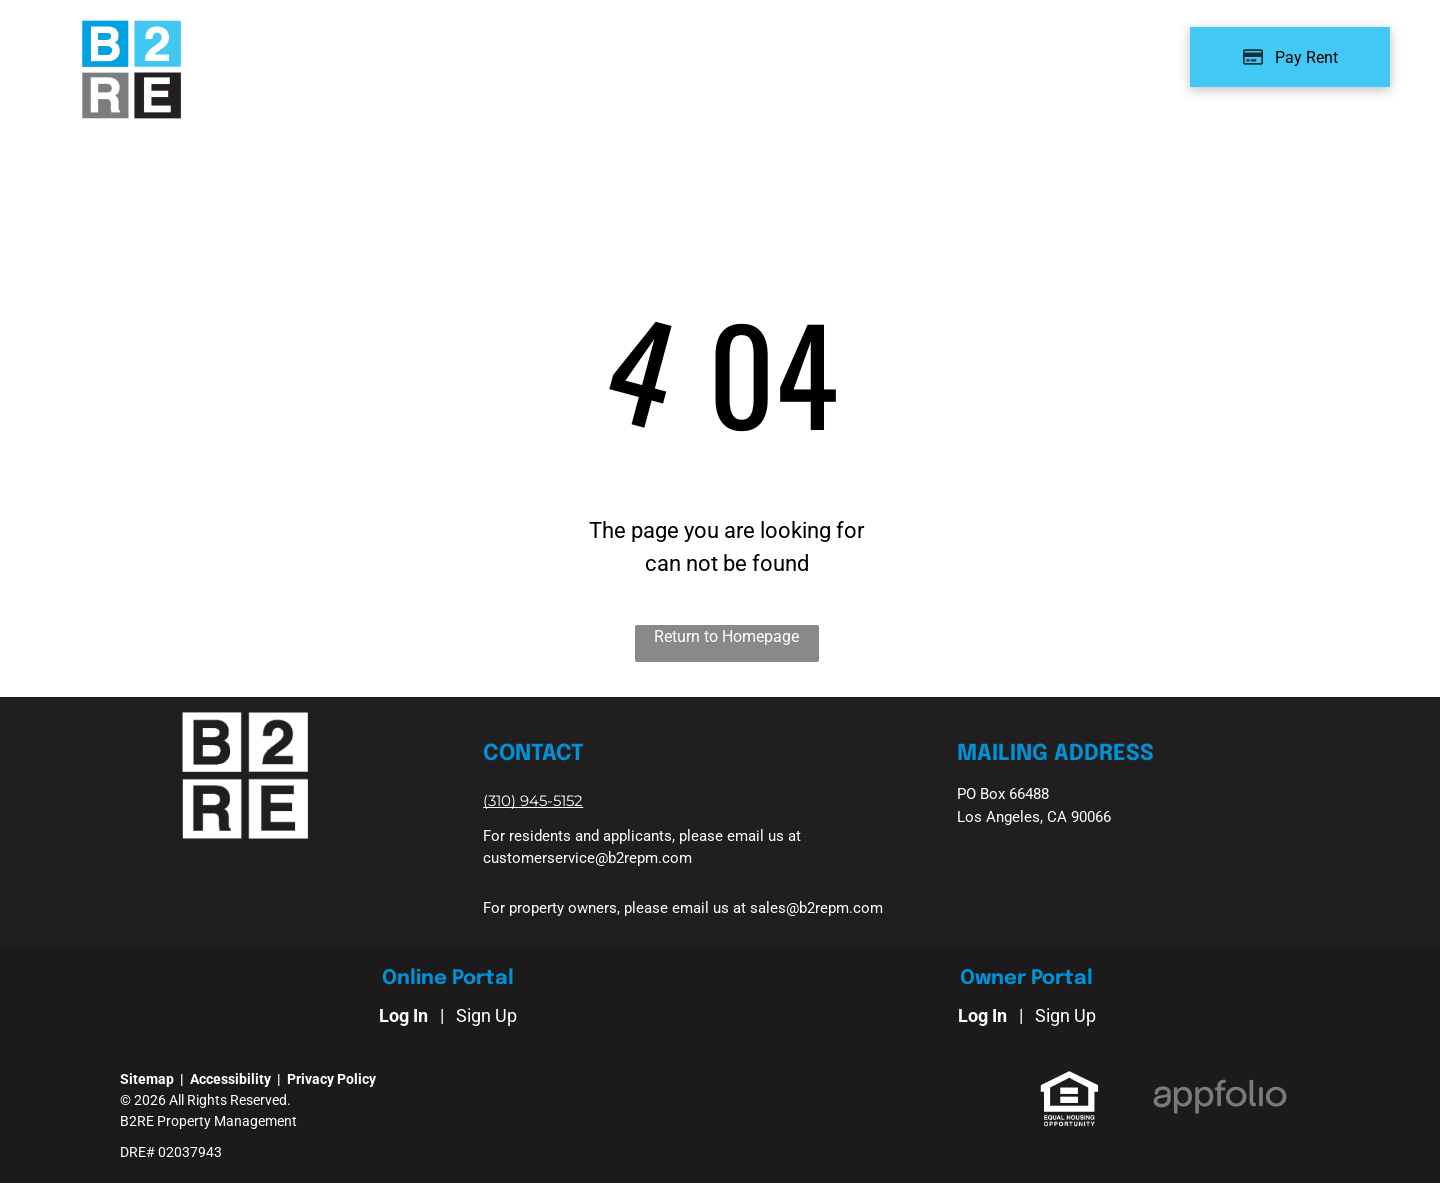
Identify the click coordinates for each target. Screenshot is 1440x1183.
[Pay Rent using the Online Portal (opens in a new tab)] (1290, 57)
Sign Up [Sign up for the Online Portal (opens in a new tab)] (486, 1015)
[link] (533, 800)
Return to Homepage (726, 636)
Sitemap (147, 1079)
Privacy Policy (331, 1079)
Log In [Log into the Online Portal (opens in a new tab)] (403, 1015)
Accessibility (230, 1079)
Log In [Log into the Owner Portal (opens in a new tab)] (982, 1015)
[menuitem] (341, 51)
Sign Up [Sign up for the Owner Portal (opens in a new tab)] (1065, 1015)
